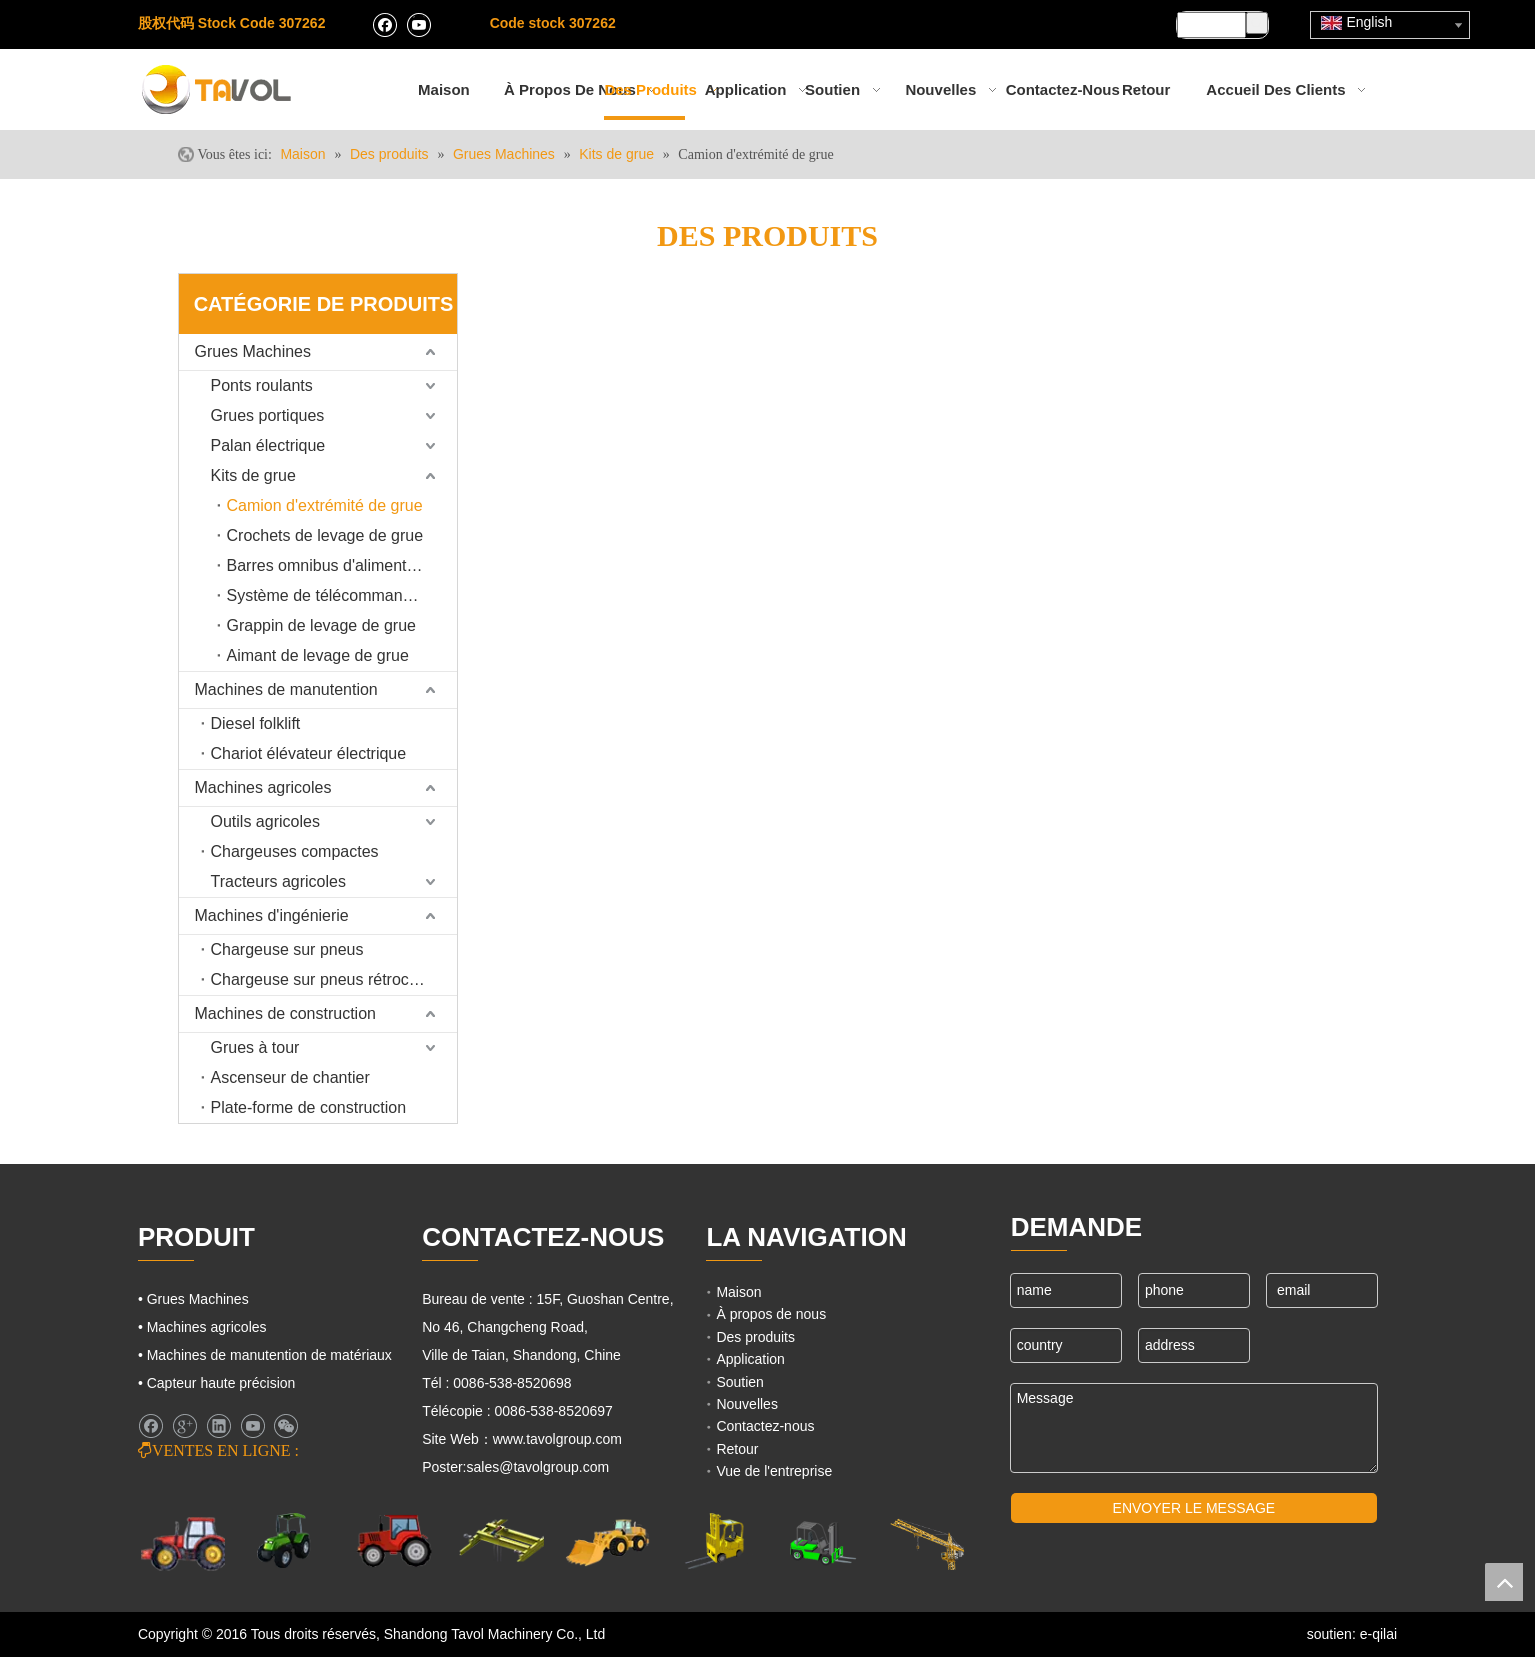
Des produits (755, 1337)
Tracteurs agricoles (278, 881)
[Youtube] (418, 24)
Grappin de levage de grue (321, 625)
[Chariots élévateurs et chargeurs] (820, 1542)
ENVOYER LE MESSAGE (1194, 1508)
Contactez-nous (765, 1426)
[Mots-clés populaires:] (1257, 23)
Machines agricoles (263, 787)
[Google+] (184, 1426)
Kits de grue (253, 475)
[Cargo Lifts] (714, 1542)
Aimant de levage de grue (318, 655)
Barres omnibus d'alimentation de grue (342, 565)
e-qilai (1378, 1634)
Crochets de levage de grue (325, 535)
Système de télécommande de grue (342, 595)
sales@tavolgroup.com (538, 1467)
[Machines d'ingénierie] (607, 1541)
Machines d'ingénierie (272, 915)
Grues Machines (253, 351)
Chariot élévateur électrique (309, 753)
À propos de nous (771, 1314)
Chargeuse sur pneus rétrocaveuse (334, 979)
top (1504, 1582)
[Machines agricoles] (184, 1542)
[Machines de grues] (927, 1542)
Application (750, 1359)
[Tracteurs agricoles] (394, 1541)
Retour (737, 1449)
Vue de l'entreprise (774, 1471)
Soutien (739, 1382)
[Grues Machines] (501, 1541)
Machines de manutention (286, 689)
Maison (738, 1292)
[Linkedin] (218, 1426)
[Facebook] (384, 24)
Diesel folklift (256, 723)
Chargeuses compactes (295, 851)
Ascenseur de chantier (290, 1077)
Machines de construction (285, 1013)
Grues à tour (255, 1047)
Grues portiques (268, 415)
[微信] (285, 1426)
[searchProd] (1211, 25)
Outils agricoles (265, 821)
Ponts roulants (262, 385)
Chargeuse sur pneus (287, 949)
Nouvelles (746, 1404)
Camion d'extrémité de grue (325, 505)
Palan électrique (268, 445)
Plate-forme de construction (309, 1107)
